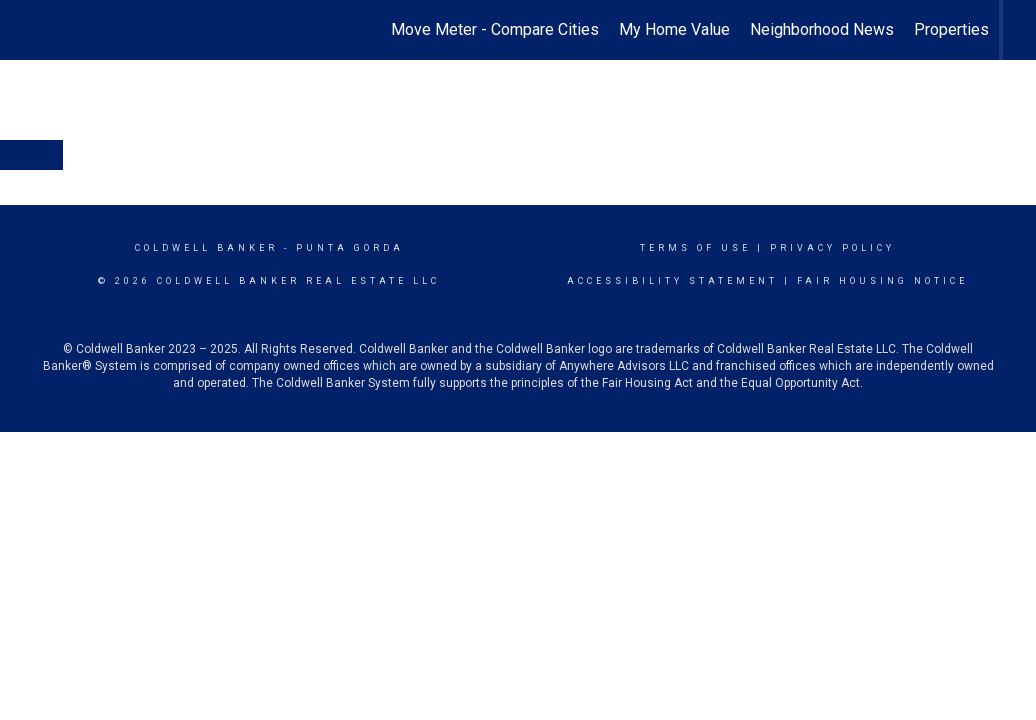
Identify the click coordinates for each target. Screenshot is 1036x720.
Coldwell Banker (206, 248)
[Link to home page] (43, 30)
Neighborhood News (822, 29)
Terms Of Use (695, 248)
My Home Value (674, 29)
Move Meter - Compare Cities (495, 29)
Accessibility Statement (672, 281)
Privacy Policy (832, 248)
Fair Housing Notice (882, 281)
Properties (951, 29)
